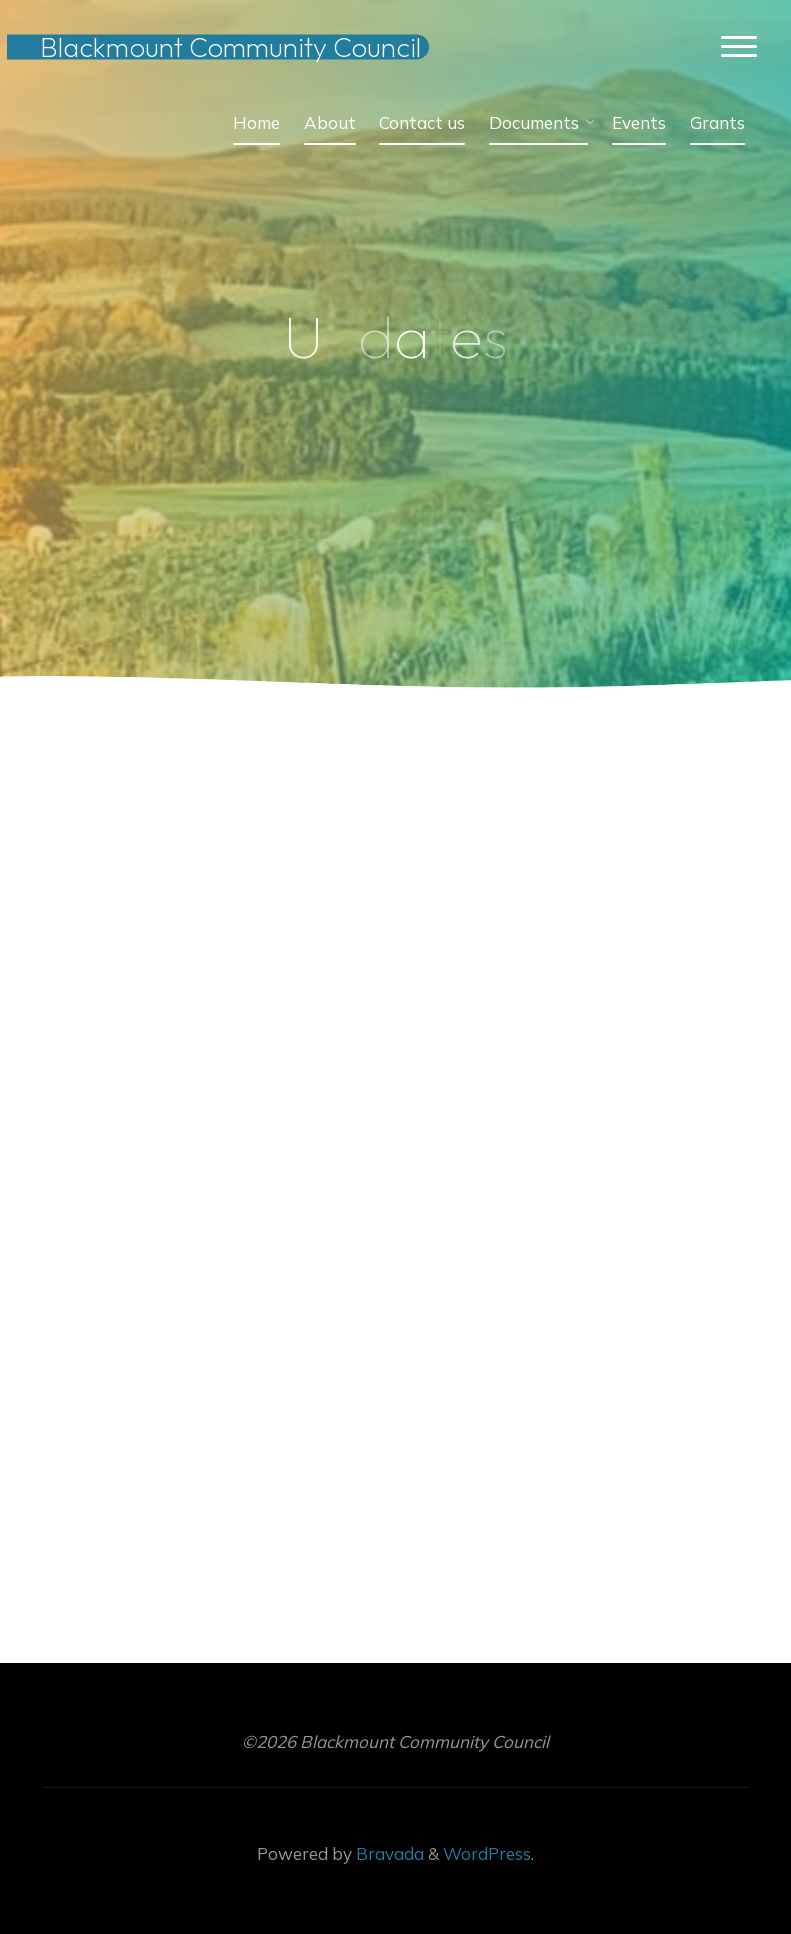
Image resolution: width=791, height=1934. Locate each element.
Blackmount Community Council (230, 47)
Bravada (388, 1853)
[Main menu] (739, 47)
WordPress (487, 1853)
